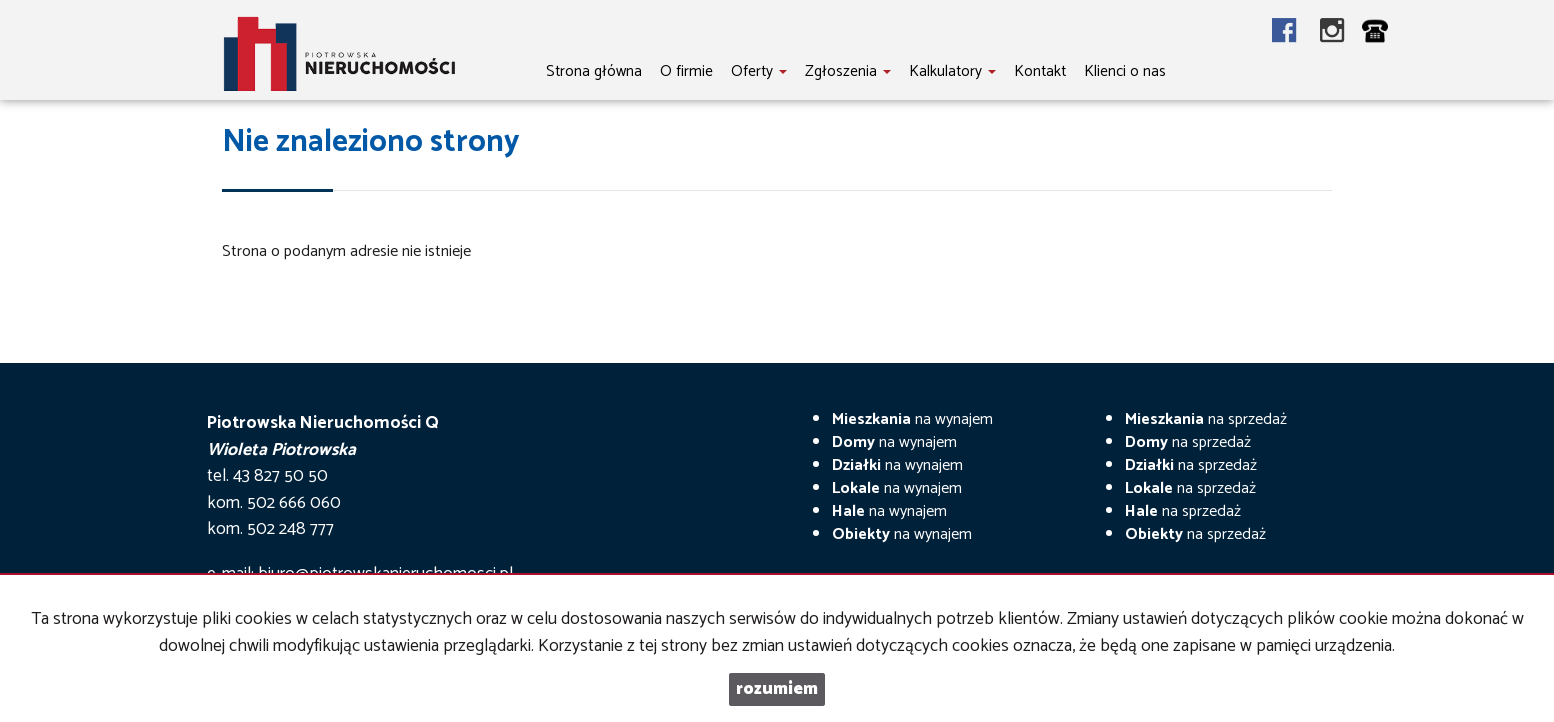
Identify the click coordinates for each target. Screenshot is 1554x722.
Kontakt (1040, 71)
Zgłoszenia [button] (848, 71)
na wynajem (912, 419)
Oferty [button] (759, 71)
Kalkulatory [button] (952, 71)
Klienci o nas (1125, 71)
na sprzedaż (1206, 419)
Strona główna (594, 71)
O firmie (686, 71)
